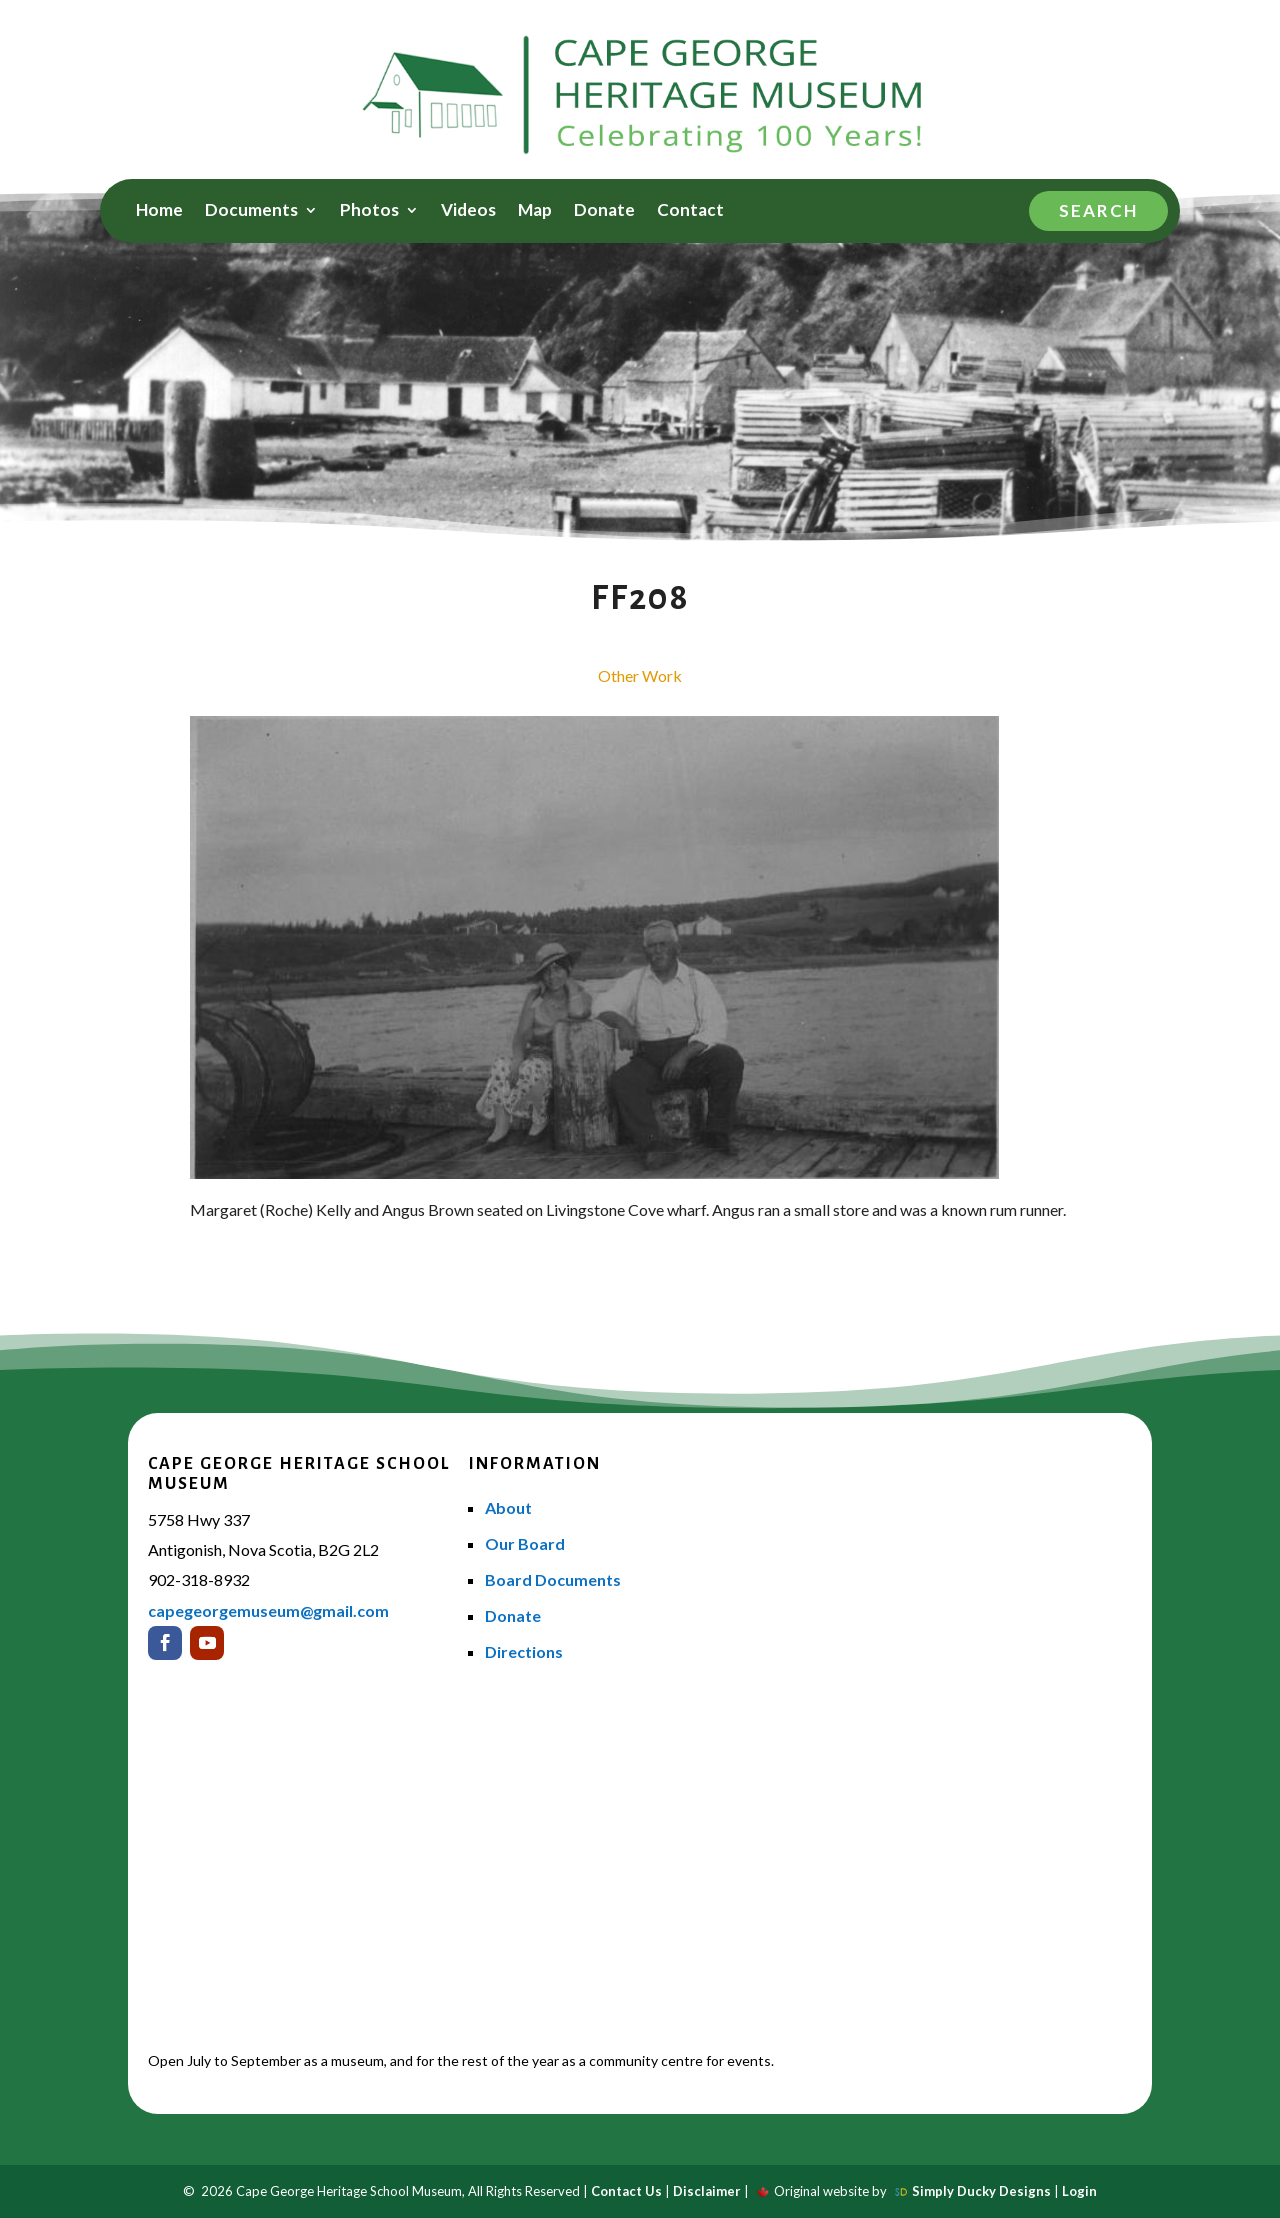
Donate (604, 211)
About (508, 1507)
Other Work (640, 675)
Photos (369, 211)
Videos (468, 211)
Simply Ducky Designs (981, 2191)
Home (159, 211)
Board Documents (553, 1579)
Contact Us (626, 2191)
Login (1079, 2191)
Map (535, 211)
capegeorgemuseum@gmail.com (268, 1610)
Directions (524, 1651)
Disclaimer (707, 2191)
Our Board (525, 1543)
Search (1098, 210)
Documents (251, 211)
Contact (690, 211)
